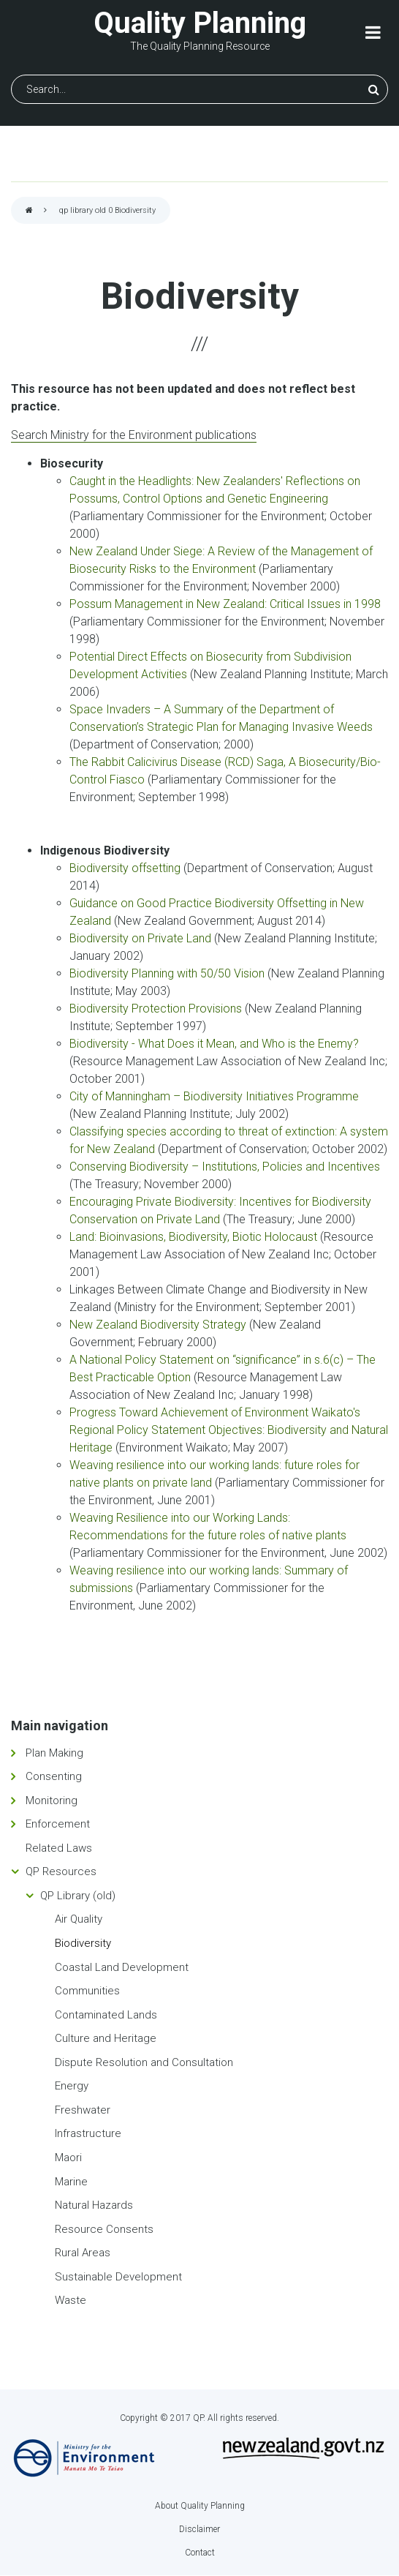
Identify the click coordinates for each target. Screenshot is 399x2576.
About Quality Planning (200, 2505)
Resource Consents (104, 2229)
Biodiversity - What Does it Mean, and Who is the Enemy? (214, 1044)
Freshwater (82, 2110)
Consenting (54, 1776)
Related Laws (59, 1848)
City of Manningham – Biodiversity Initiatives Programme (214, 1096)
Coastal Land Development (122, 1967)
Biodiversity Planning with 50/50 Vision (168, 973)
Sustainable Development (118, 2276)
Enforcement (58, 1823)
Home (29, 211)
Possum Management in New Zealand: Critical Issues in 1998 (225, 604)
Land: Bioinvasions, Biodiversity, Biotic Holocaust (194, 1237)
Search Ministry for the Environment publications (133, 435)
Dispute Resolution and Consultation (144, 2062)
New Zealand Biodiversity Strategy (157, 1325)
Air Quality (78, 1919)
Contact (200, 2552)
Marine (71, 2181)
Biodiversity (83, 1943)
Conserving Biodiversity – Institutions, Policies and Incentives (224, 1167)
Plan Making (54, 1753)
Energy (71, 2085)
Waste (70, 2300)
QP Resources (61, 1871)
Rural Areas (82, 2252)
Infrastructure (88, 2133)
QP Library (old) (77, 1895)
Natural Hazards (94, 2205)
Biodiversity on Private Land (141, 938)
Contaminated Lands (106, 2014)
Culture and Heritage (105, 2038)
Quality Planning (200, 23)
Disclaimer (199, 2529)
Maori (68, 2157)
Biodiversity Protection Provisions (157, 1008)
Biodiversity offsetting (124, 868)
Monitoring (51, 1800)
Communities (87, 1990)
